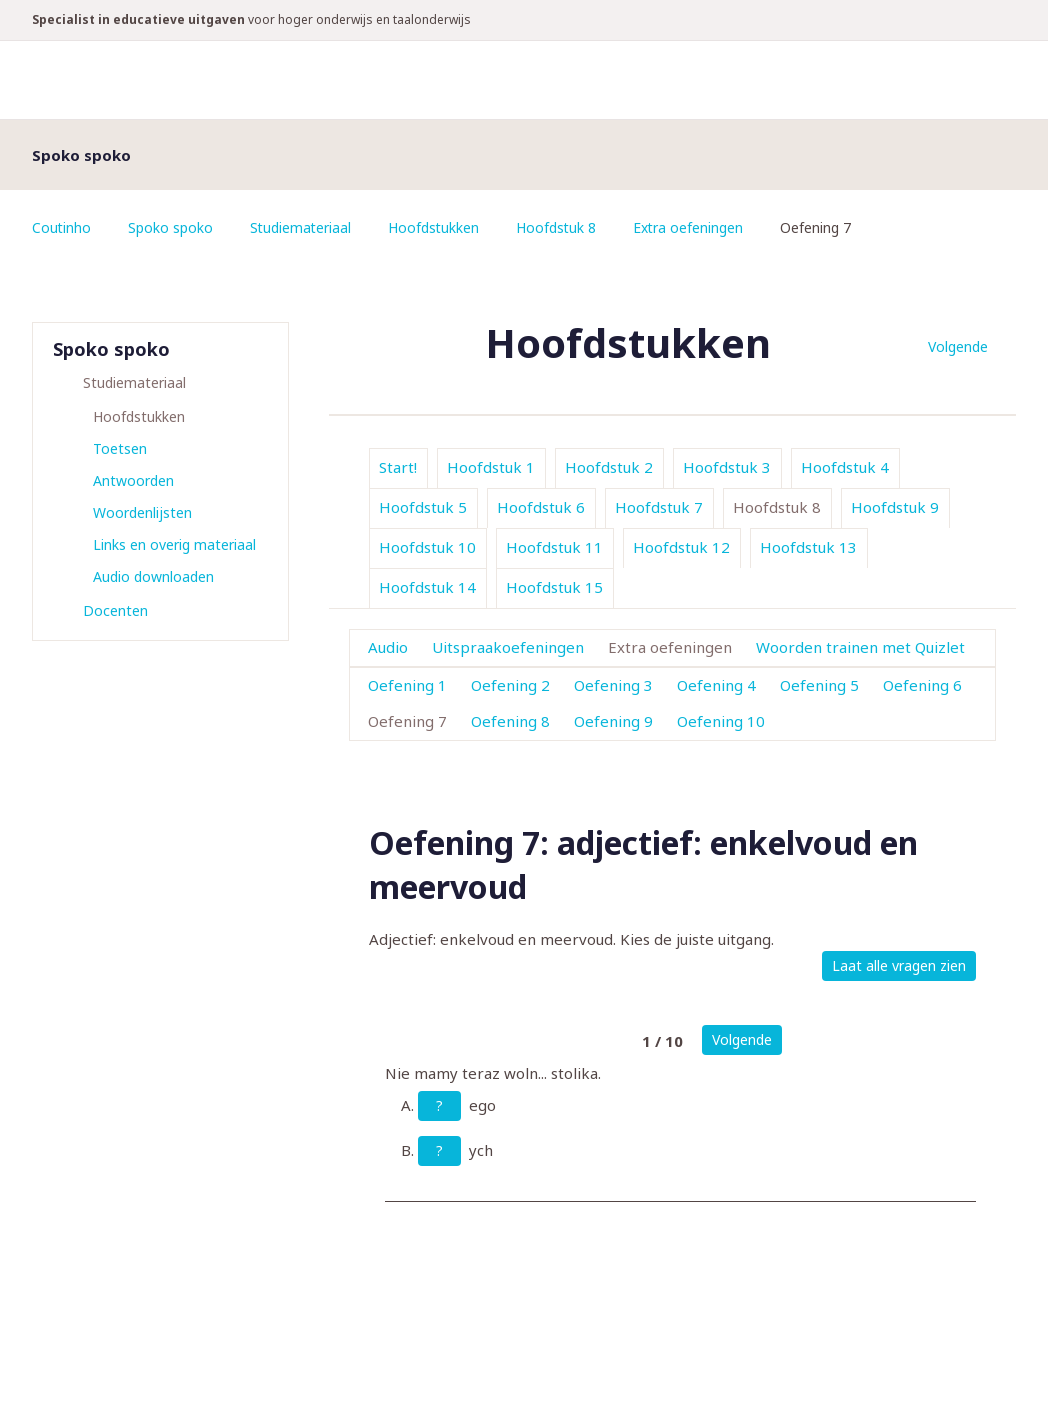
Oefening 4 (716, 685)
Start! (398, 467)
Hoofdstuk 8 (560, 227)
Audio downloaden (153, 576)
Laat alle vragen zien (899, 965)
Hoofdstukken (437, 227)
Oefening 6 (922, 685)
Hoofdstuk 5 (423, 507)
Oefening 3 (613, 685)
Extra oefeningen (693, 227)
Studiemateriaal (302, 227)
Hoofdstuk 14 (427, 587)
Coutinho (62, 227)
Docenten (115, 610)
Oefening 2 (510, 685)
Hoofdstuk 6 (541, 507)
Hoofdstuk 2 (609, 467)
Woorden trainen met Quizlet (860, 647)
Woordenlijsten (142, 512)
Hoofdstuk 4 (845, 467)
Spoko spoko (171, 227)
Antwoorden (133, 480)
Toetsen (120, 448)
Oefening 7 (407, 721)
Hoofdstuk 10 (427, 547)
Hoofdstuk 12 (681, 547)
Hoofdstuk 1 (491, 467)
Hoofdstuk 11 (554, 547)
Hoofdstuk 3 (727, 467)
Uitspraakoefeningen (508, 647)
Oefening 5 (819, 685)
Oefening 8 (510, 721)
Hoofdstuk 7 (659, 507)
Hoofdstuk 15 (554, 587)
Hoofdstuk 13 (808, 547)
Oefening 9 (613, 721)
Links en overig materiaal (174, 544)
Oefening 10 (721, 721)
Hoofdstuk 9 (895, 507)
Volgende (958, 346)
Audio (388, 647)
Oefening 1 (407, 685)
